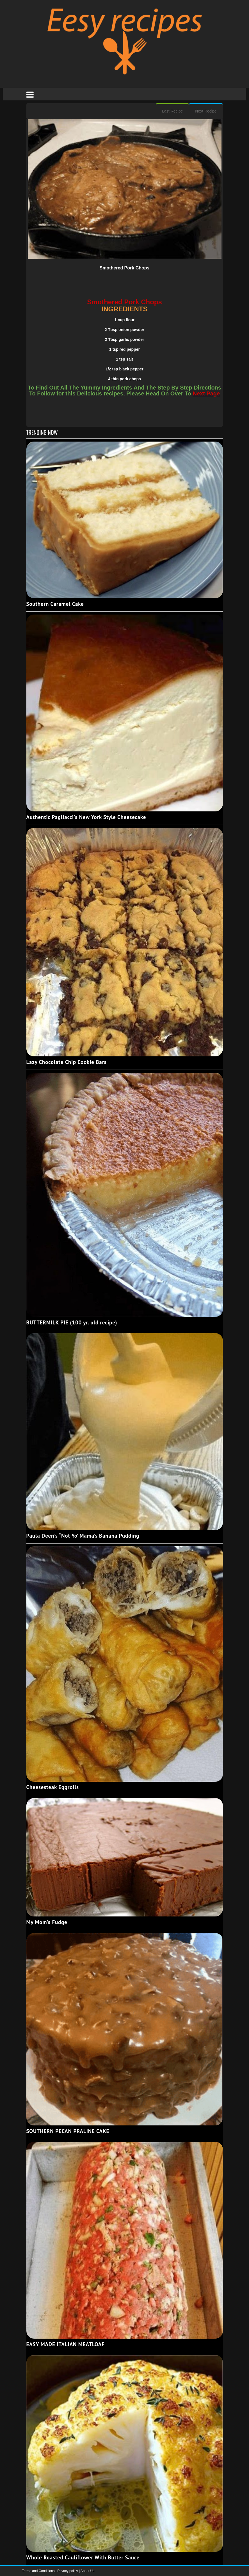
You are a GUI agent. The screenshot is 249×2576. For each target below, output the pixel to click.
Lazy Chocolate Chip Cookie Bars (66, 1062)
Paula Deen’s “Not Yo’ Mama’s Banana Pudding (82, 1535)
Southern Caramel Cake (55, 603)
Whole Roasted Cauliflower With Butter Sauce (83, 2557)
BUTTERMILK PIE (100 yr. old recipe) (71, 1322)
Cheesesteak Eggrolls (52, 1787)
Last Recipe (172, 111)
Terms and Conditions (39, 2571)
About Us (87, 2571)
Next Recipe (205, 111)
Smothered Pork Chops (125, 268)
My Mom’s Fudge (46, 1922)
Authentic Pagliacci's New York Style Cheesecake (86, 817)
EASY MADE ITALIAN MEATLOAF (65, 2344)
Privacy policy (68, 2571)
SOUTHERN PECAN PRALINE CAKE (67, 2131)
